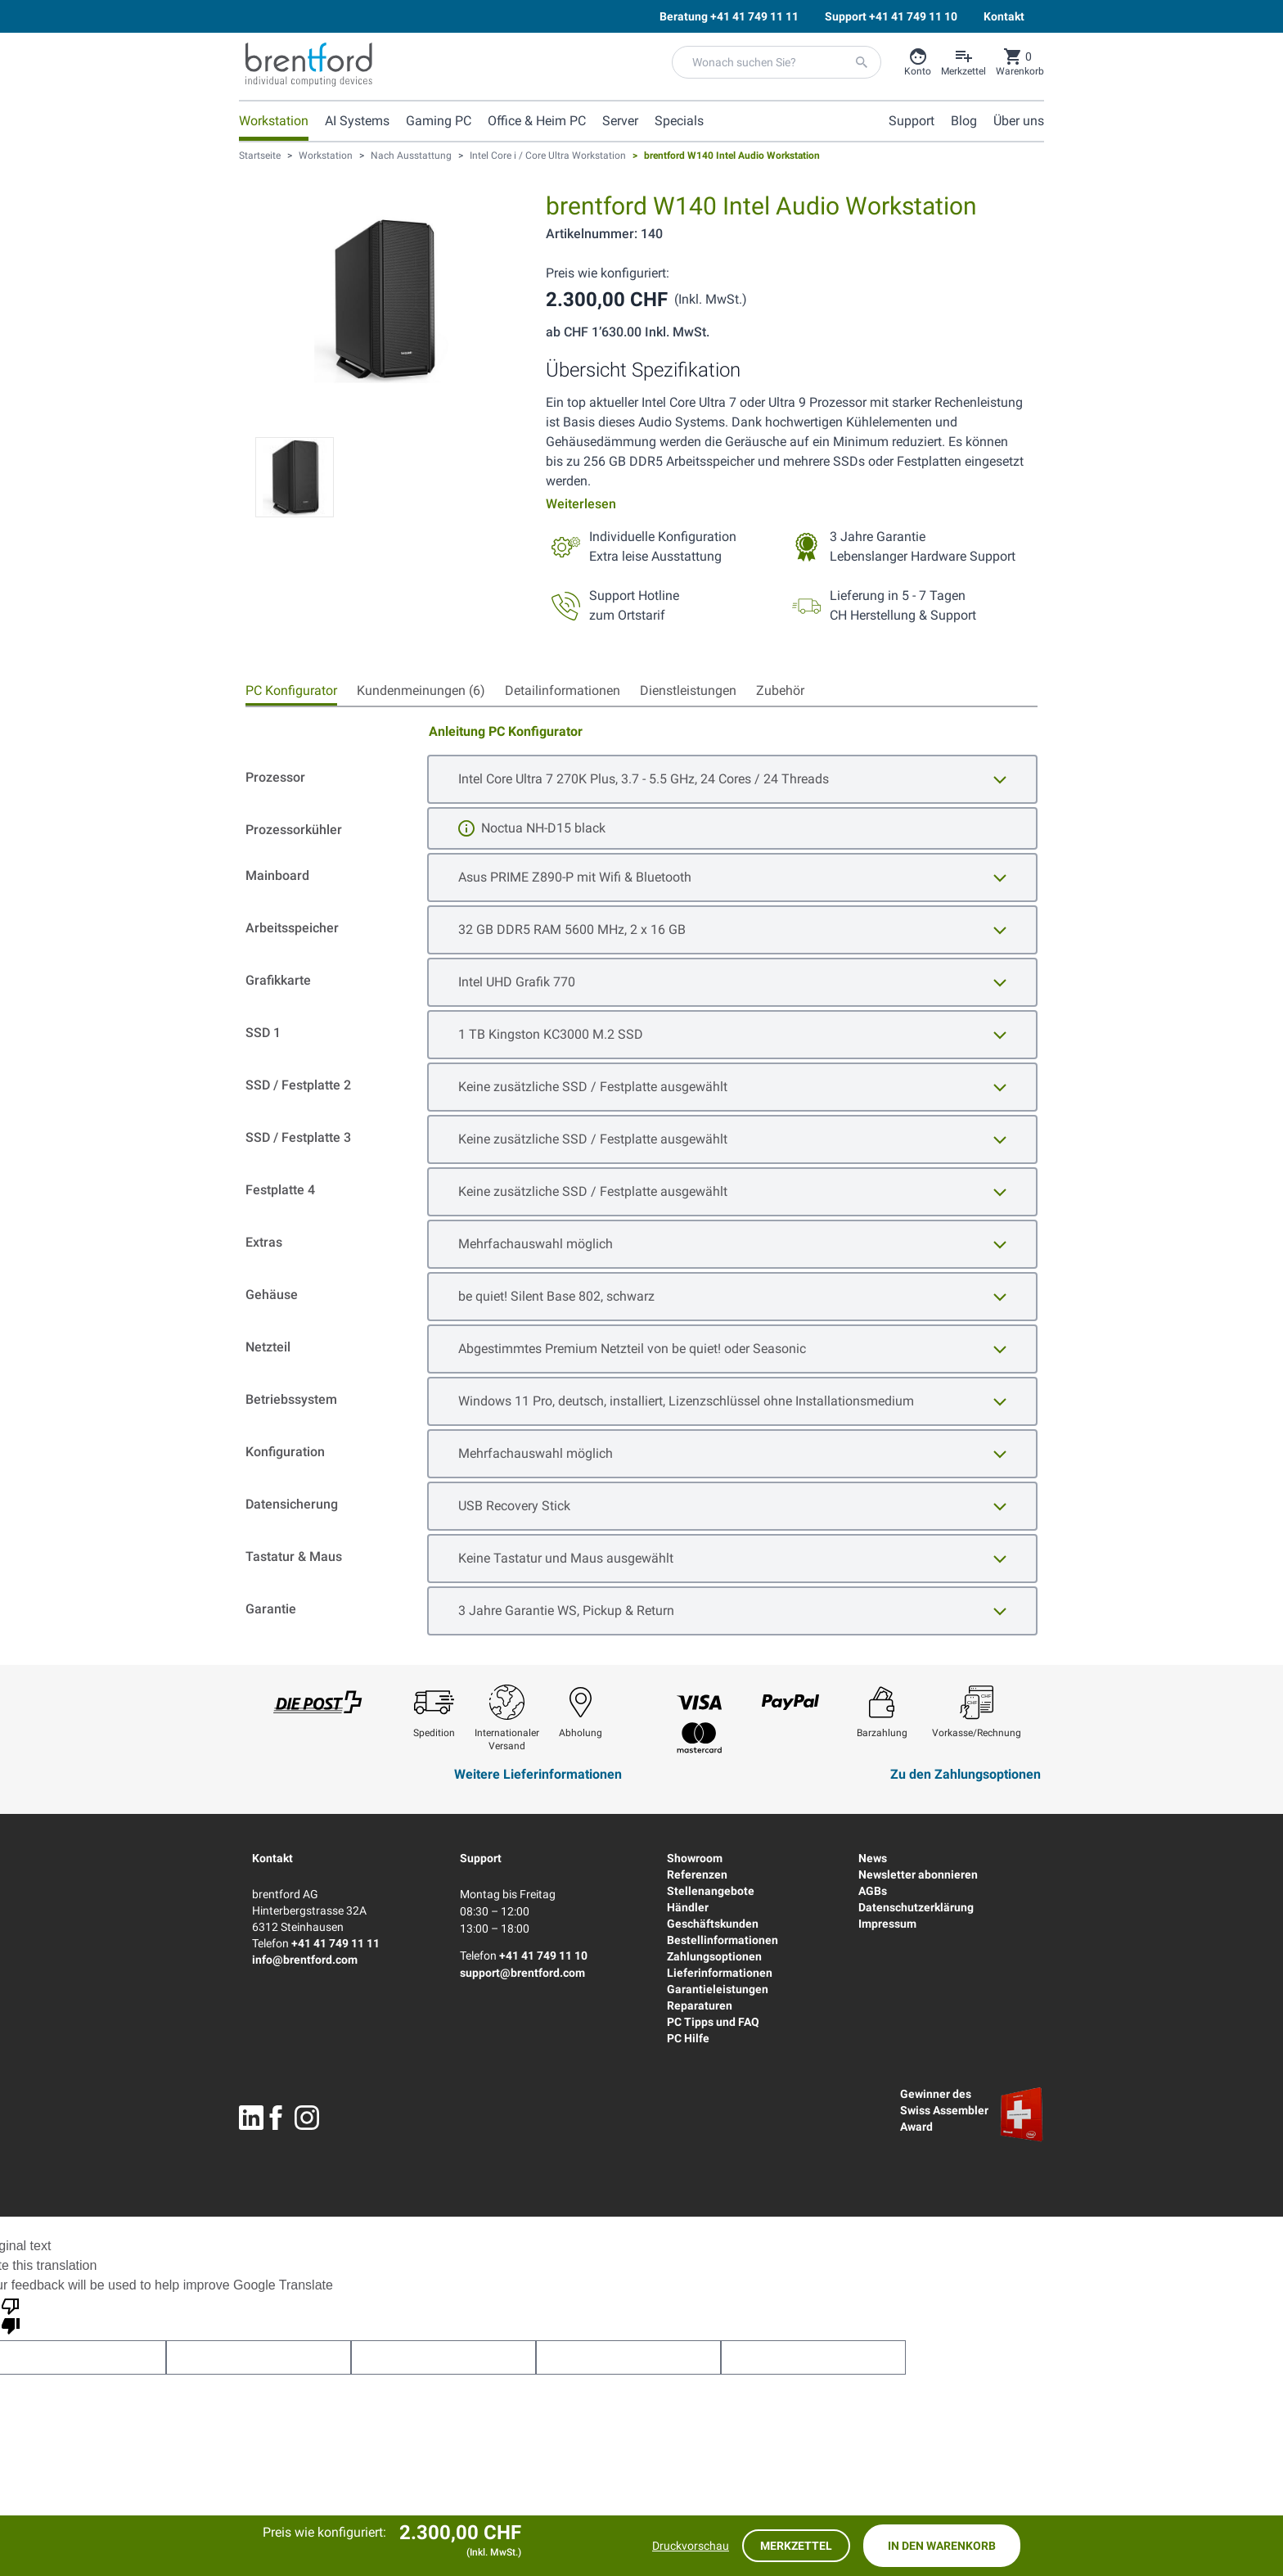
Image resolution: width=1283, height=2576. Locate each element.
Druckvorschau (690, 2545)
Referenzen (697, 1874)
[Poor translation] (10, 2315)
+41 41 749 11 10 (543, 1955)
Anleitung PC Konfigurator (506, 731)
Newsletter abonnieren (918, 1874)
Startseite (260, 155)
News (872, 1858)
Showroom (695, 1858)
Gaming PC (438, 121)
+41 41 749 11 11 (335, 1943)
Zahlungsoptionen (714, 1956)
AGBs (872, 1890)
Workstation (273, 121)
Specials (679, 121)
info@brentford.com (305, 1959)
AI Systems (357, 121)
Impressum (887, 1923)
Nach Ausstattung (411, 155)
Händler (688, 1907)
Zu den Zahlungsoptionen (965, 1774)
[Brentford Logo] (308, 65)
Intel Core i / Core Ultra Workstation (548, 155)
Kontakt (272, 1858)
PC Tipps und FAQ (713, 2021)
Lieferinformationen (719, 1972)
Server (620, 121)
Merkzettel (796, 2545)
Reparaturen (699, 2005)
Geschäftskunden (713, 1923)
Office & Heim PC (537, 121)
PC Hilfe (688, 2038)
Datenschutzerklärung (916, 1907)
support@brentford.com (522, 1972)
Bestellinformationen (722, 1940)
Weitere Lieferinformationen (538, 1774)
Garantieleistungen (717, 1989)
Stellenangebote (710, 1890)
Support (481, 1858)
